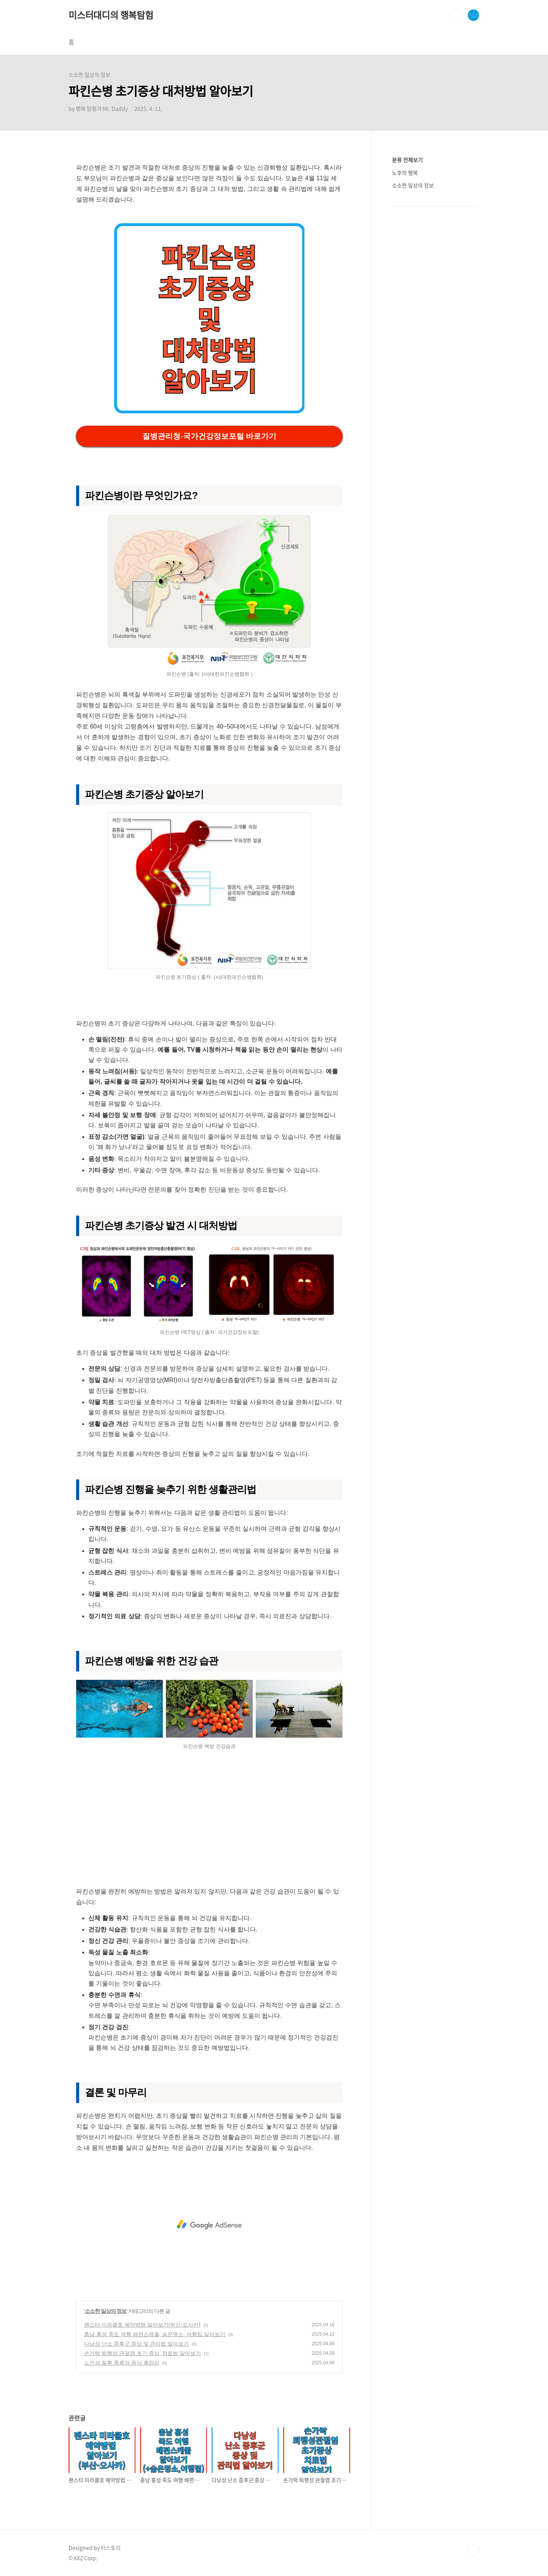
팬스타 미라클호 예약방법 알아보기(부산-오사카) (142, 2325)
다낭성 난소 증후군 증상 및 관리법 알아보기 (136, 2344)
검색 (456, 15)
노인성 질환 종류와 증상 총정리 (121, 2363)
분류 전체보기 (407, 159)
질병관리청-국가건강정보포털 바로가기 (209, 436)
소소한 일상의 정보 (106, 2311)
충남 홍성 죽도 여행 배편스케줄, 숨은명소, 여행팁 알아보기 (154, 2334)
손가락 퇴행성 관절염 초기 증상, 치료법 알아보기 (142, 2353)
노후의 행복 (405, 172)
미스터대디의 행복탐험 (110, 15)
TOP (473, 2550)
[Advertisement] (209, 1822)
